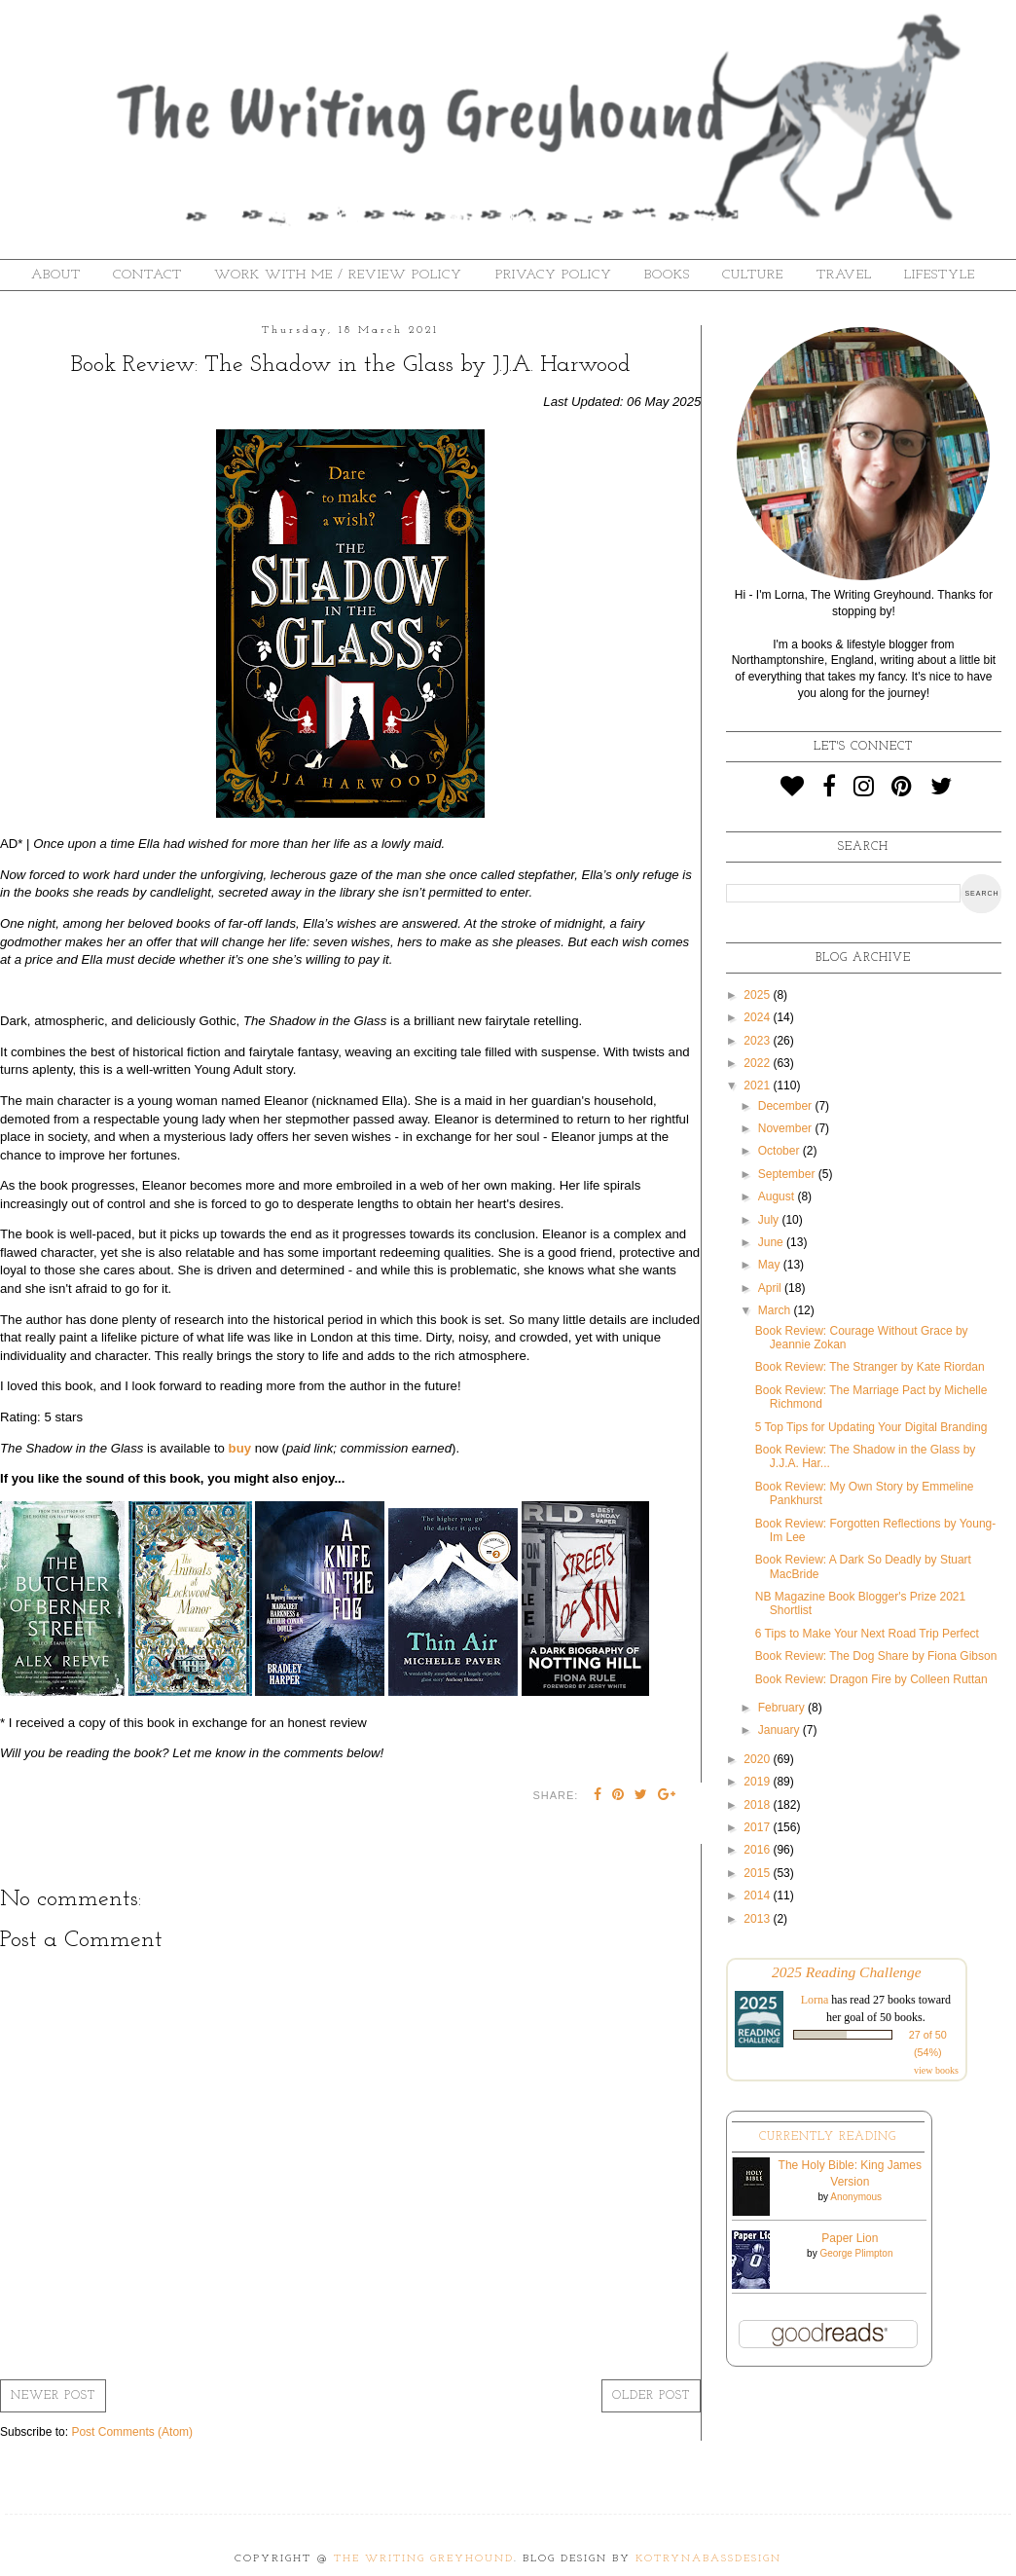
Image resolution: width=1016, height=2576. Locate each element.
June (772, 1242)
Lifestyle (939, 275)
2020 (758, 1759)
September (788, 1174)
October (780, 1151)
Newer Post (53, 2396)
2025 (758, 995)
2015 (758, 1873)
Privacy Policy (553, 275)
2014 (758, 1895)
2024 (758, 1017)
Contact (147, 275)
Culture (752, 275)
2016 (758, 1850)
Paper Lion (849, 2238)
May (770, 1264)
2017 (758, 1827)
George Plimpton (855, 2253)
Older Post (651, 2396)
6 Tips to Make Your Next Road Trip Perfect (867, 1633)
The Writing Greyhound (424, 2559)
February (783, 1707)
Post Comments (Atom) (132, 2432)
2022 (758, 1063)
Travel (844, 275)
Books (667, 275)
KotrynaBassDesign (708, 2559)
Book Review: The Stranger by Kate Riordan (870, 1367)
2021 (758, 1085)
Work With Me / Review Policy (338, 275)
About (56, 275)
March (776, 1310)
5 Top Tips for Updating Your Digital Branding (871, 1427)
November (787, 1128)
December (787, 1106)
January (780, 1730)
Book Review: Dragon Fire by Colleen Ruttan (871, 1679)
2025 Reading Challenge (847, 1972)
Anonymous (856, 2196)
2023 (758, 1041)
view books (936, 2070)
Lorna (815, 1999)
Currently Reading (827, 2137)
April (771, 1288)
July (770, 1220)
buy (240, 1448)
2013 (758, 1919)
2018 (758, 1805)
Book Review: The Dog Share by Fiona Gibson (876, 1656)
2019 (758, 1781)
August (778, 1196)
